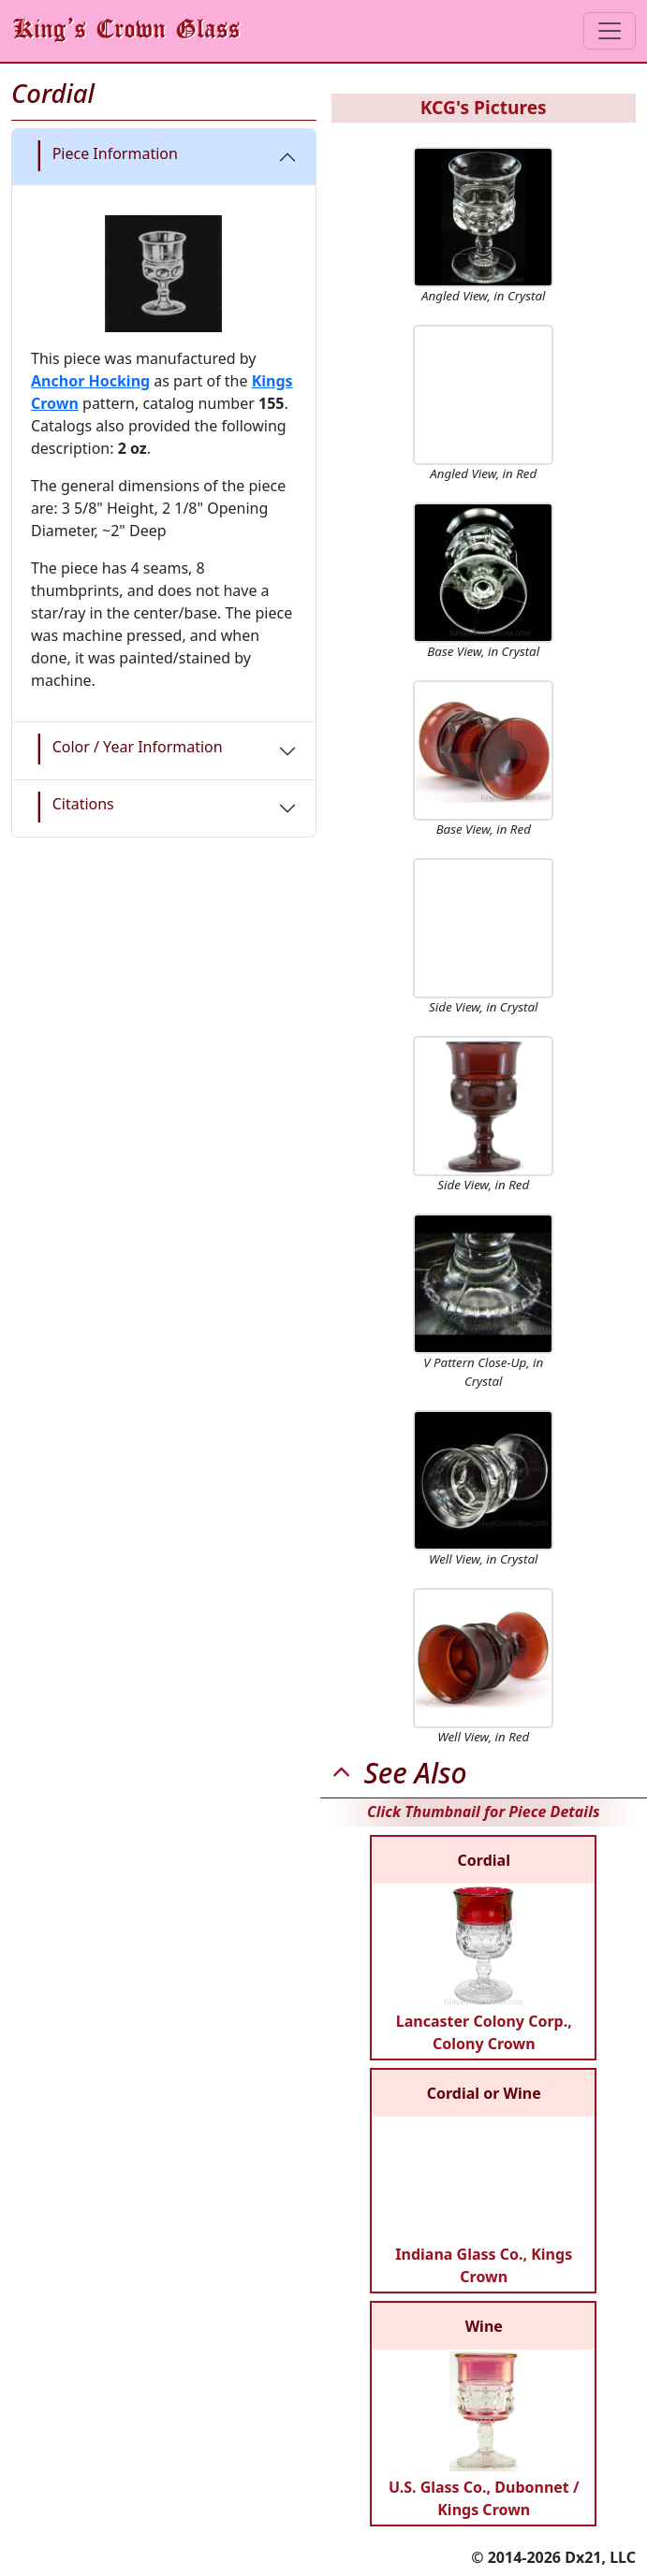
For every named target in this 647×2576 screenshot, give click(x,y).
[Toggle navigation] (609, 31)
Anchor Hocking (90, 381)
